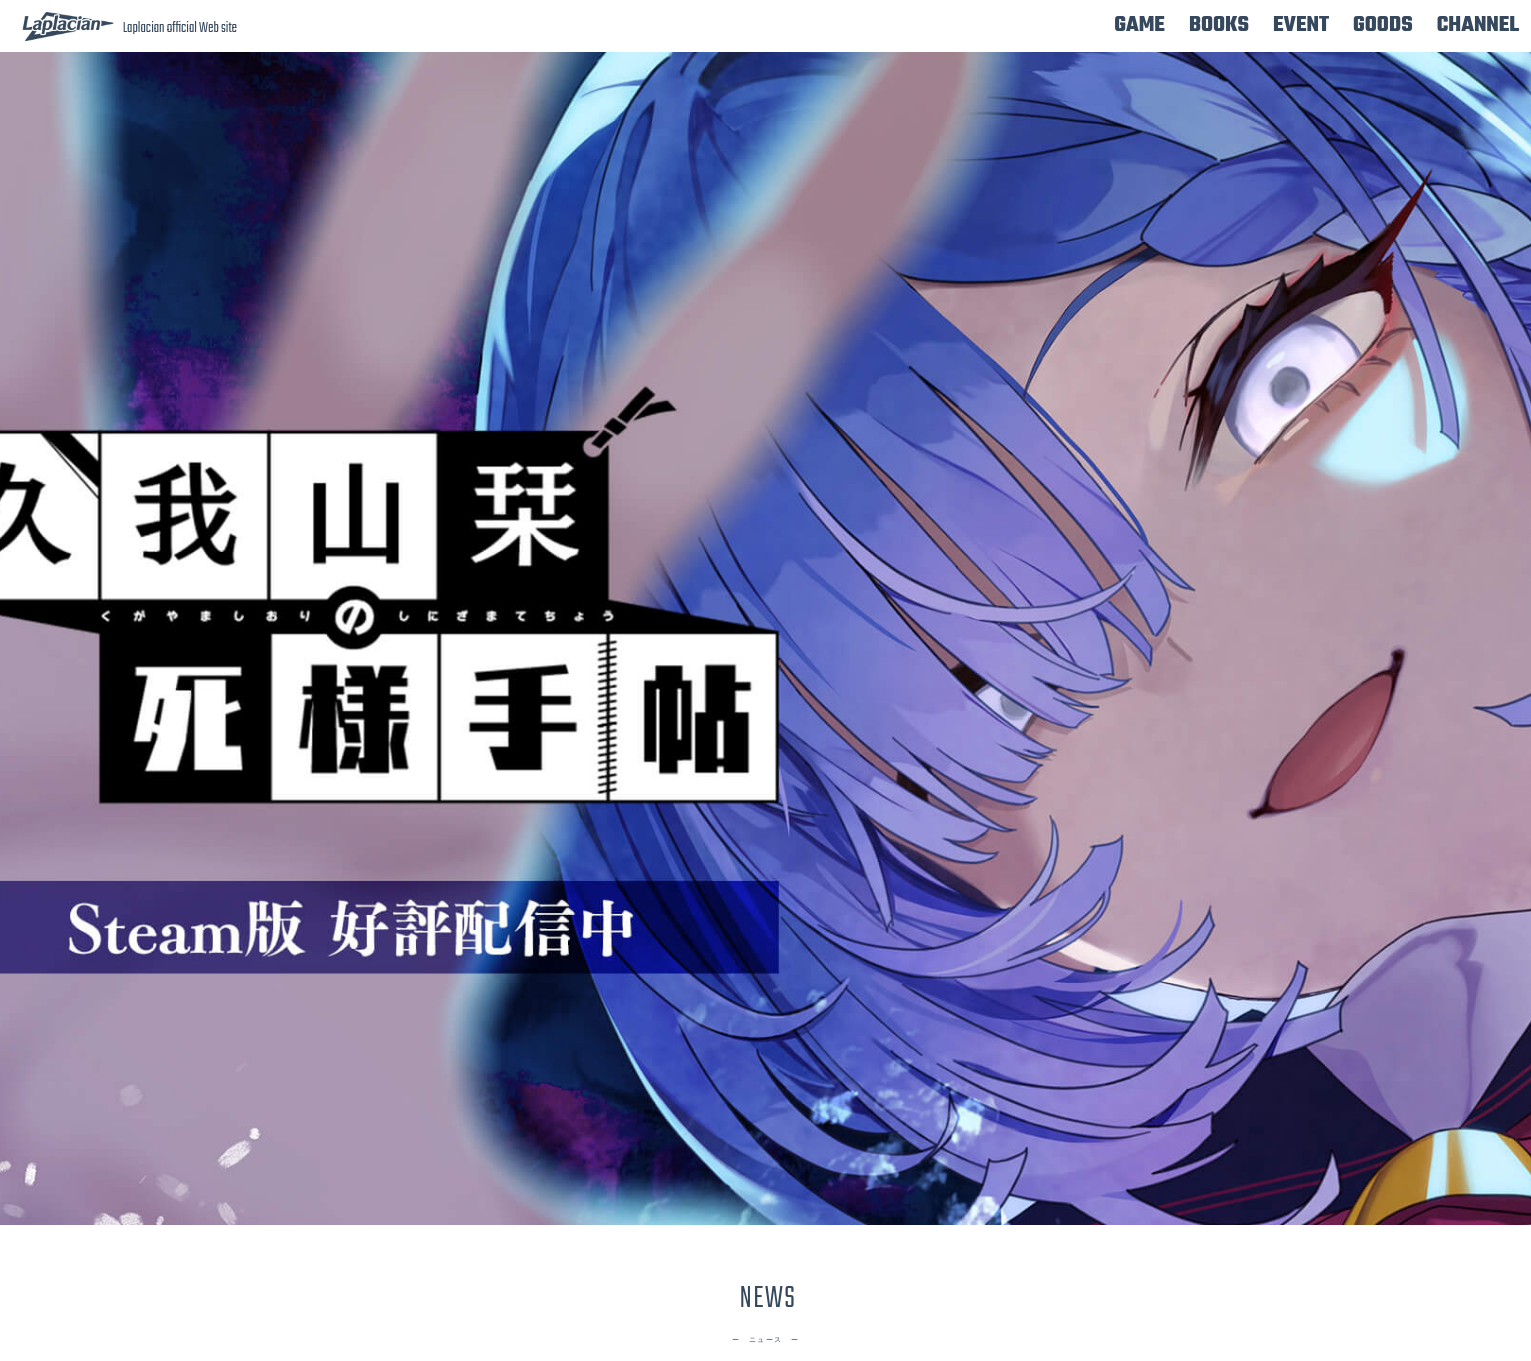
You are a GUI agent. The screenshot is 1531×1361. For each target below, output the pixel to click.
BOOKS (1219, 25)
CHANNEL (1478, 25)
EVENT (1301, 25)
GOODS (1383, 25)
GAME (1139, 25)
